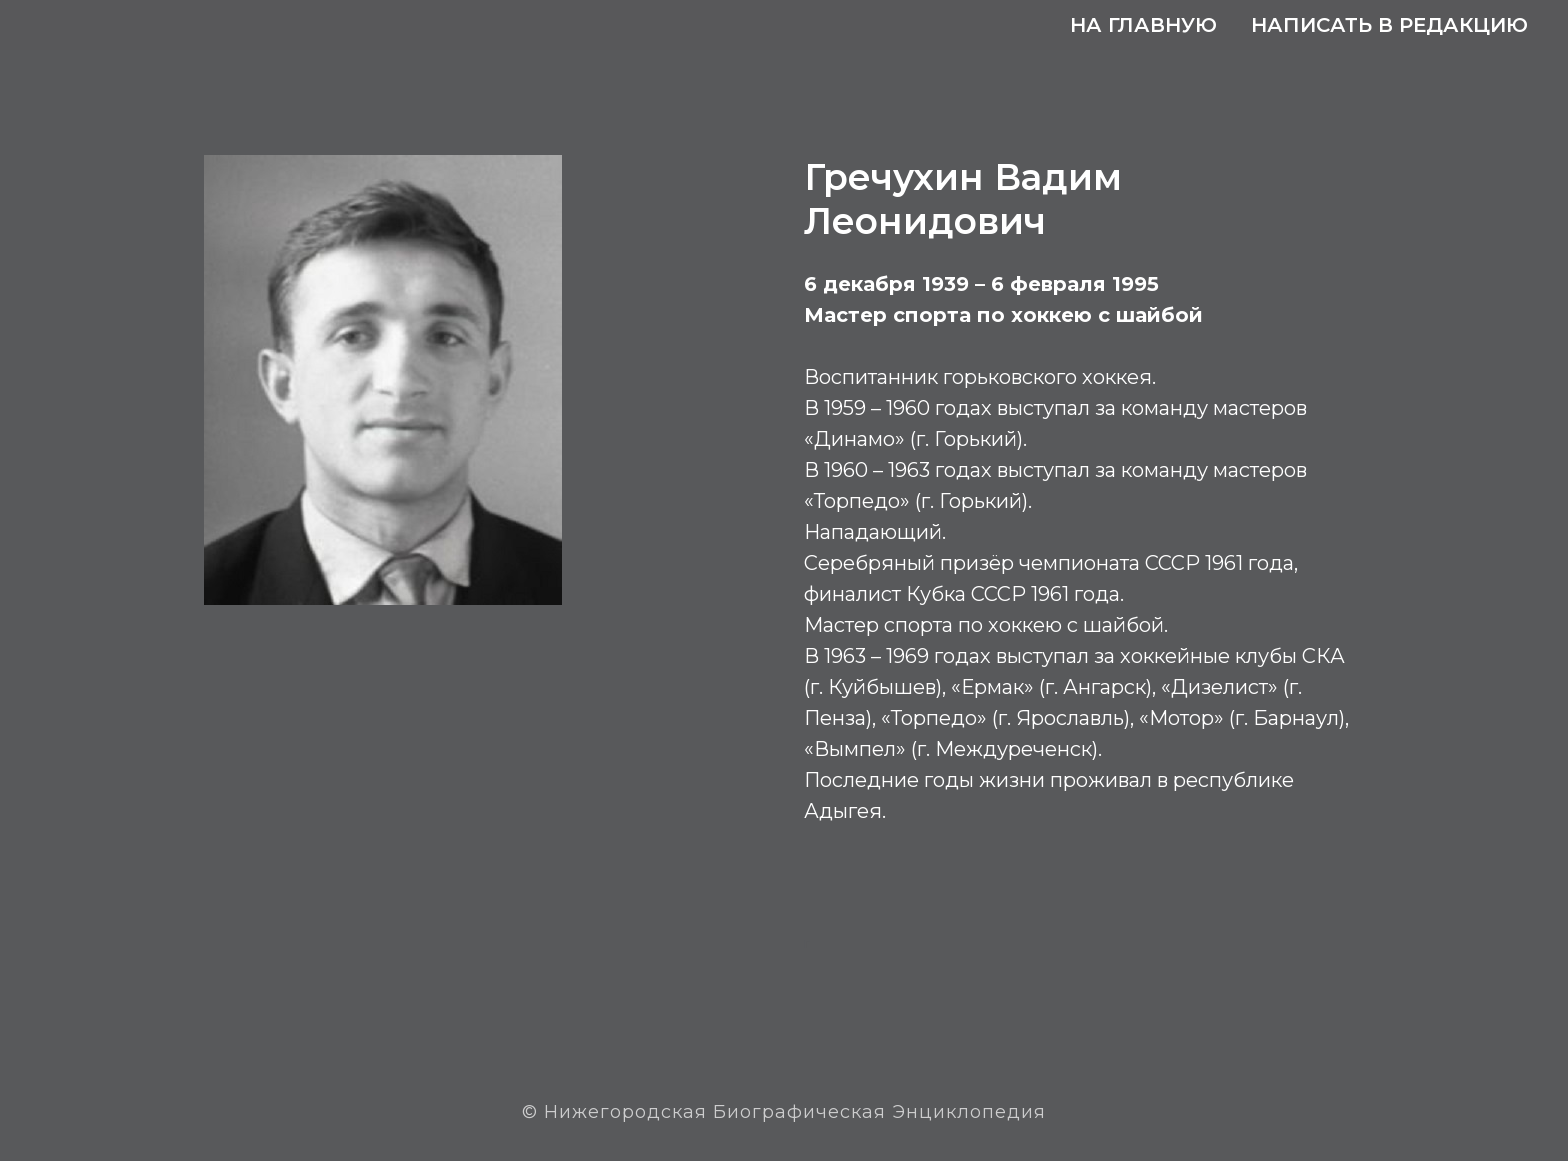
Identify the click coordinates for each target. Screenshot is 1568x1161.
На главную (1143, 25)
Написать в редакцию (1389, 25)
